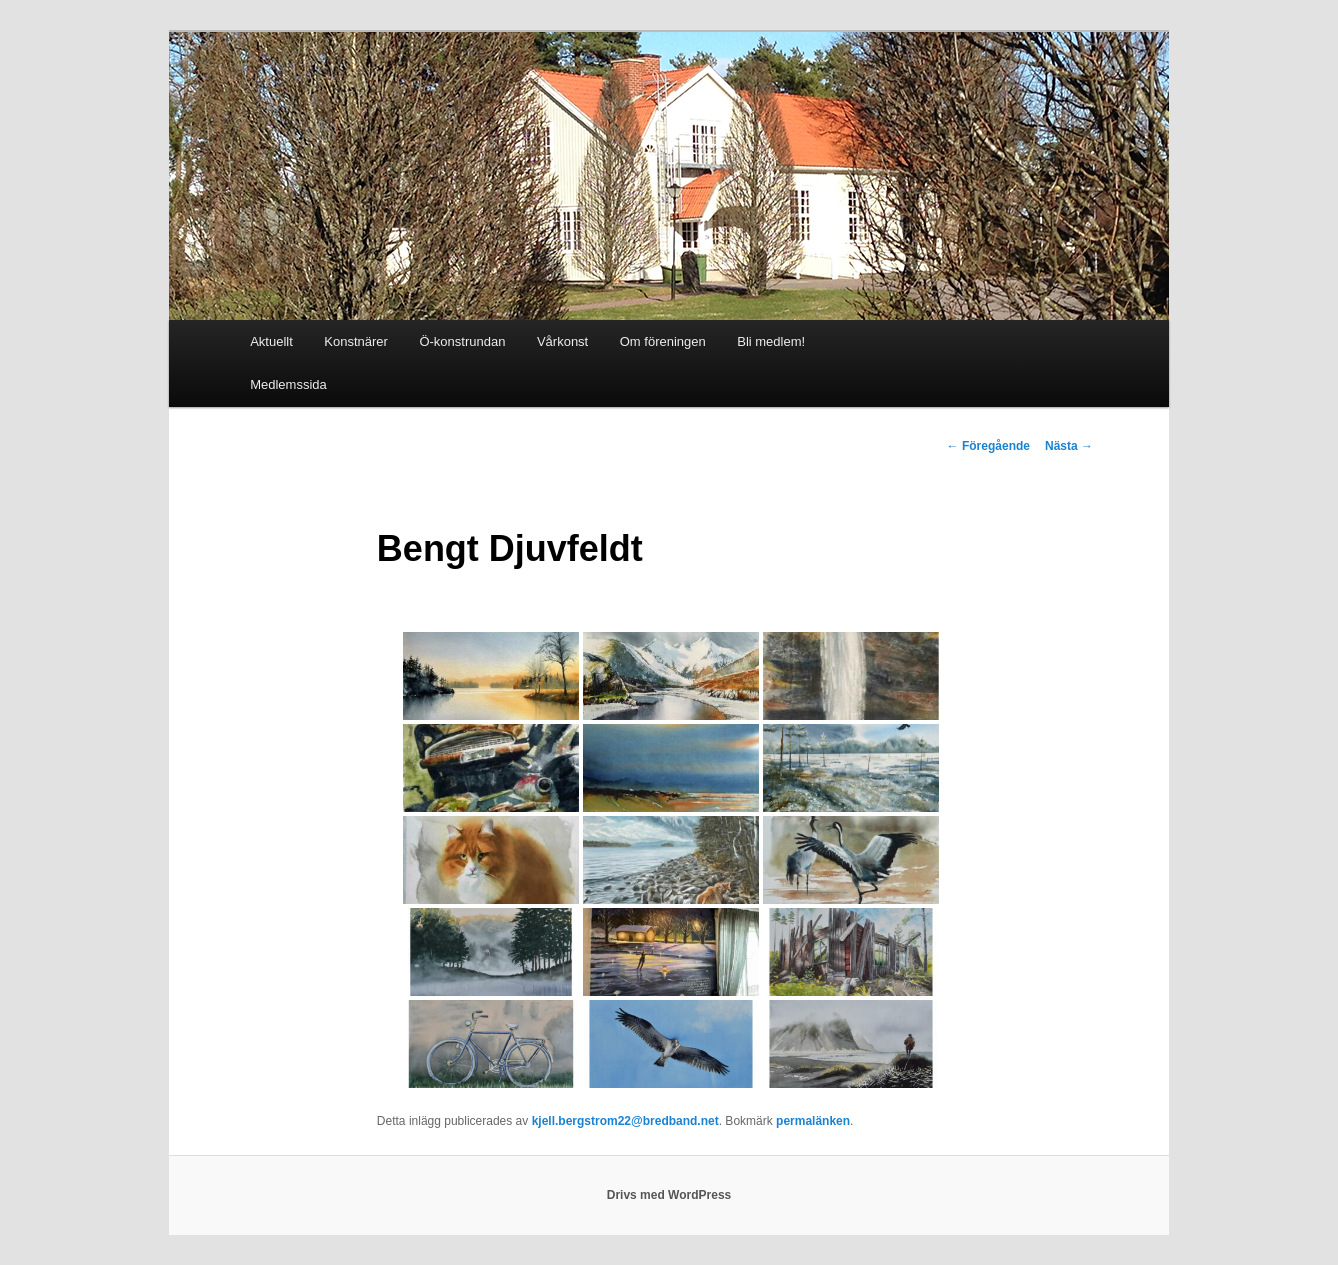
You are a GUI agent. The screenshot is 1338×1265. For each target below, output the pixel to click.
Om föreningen (663, 341)
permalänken (813, 1121)
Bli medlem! (771, 341)
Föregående (988, 446)
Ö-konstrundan (462, 341)
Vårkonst (562, 341)
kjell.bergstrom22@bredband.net (625, 1121)
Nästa (1069, 446)
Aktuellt (271, 341)
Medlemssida (288, 384)
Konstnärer (356, 341)
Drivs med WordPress (669, 1195)
